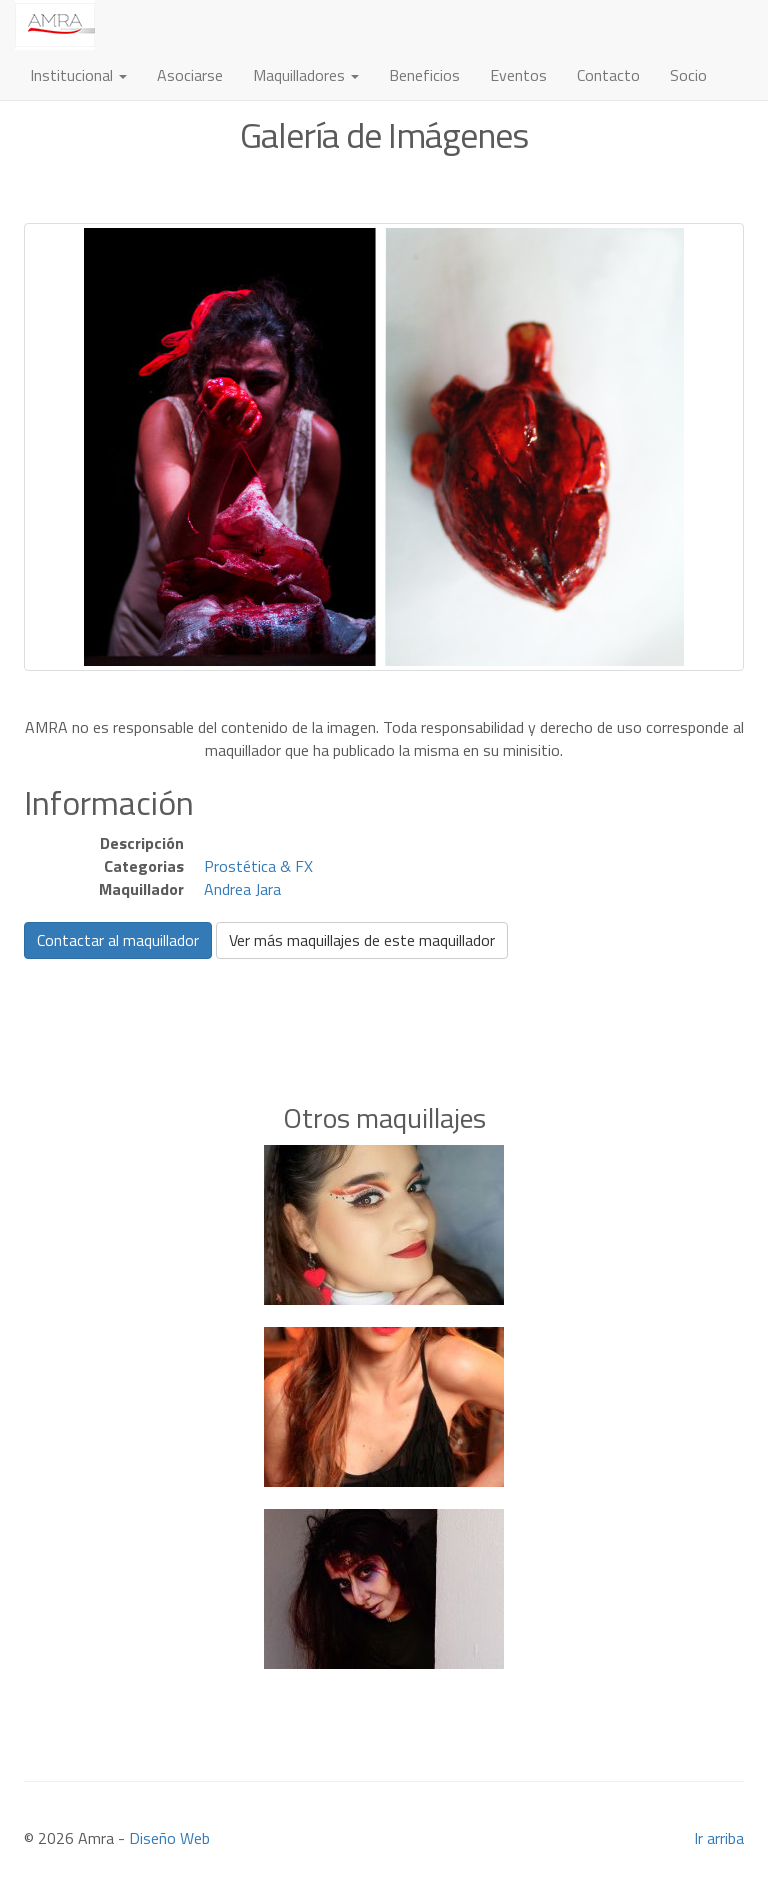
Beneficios (424, 75)
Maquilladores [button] (306, 75)
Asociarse (190, 75)
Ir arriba (719, 1838)
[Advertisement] (384, 1000)
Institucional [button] (78, 75)
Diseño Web (169, 1838)
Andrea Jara (242, 889)
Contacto (608, 75)
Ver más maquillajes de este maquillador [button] (362, 940)
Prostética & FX (258, 866)
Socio (688, 75)
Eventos (518, 75)
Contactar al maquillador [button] (118, 940)
